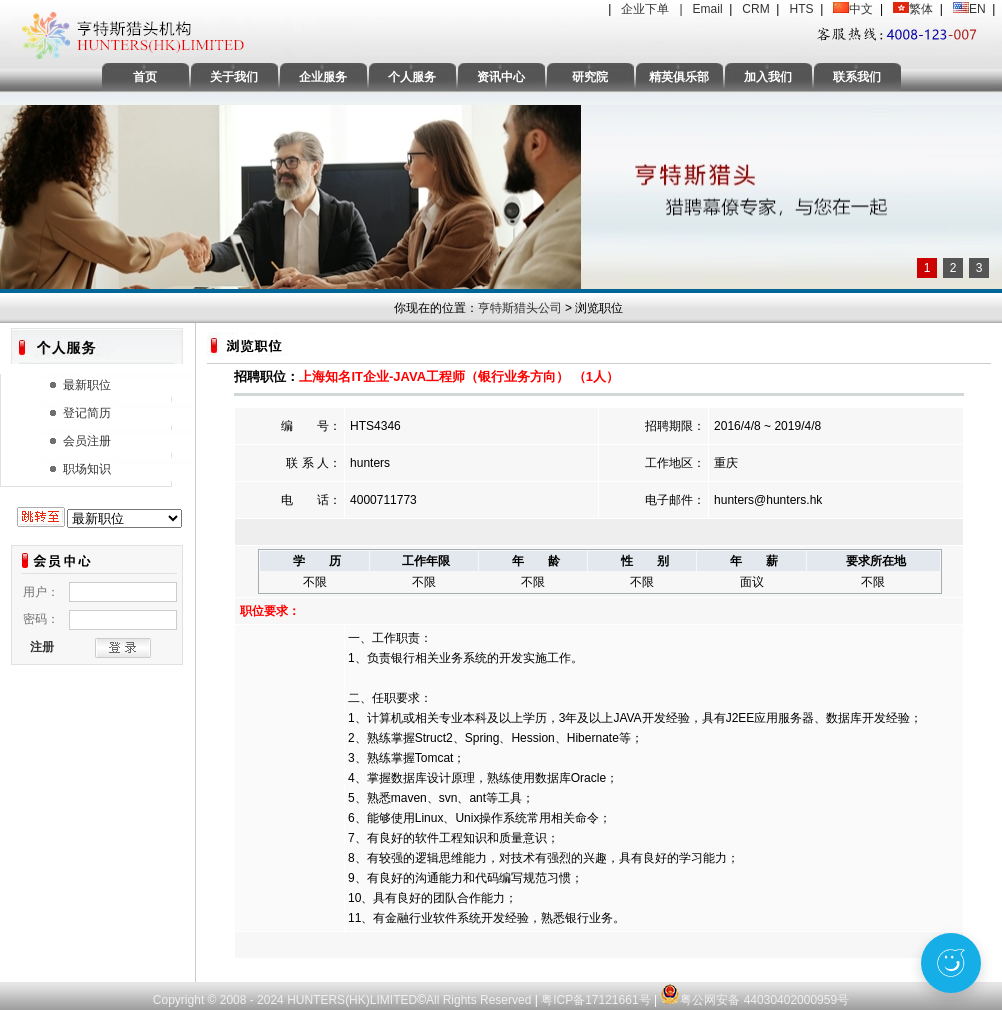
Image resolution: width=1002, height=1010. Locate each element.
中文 (861, 9)
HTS (801, 9)
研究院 (590, 77)
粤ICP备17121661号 (595, 1000)
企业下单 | (656, 9)
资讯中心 (501, 77)
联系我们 (857, 77)
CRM (755, 9)
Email (708, 9)
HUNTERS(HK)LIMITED (352, 1000)
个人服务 (412, 77)
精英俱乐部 (679, 77)
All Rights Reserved (480, 1000)
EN (977, 9)
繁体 (921, 9)
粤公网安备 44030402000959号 (754, 990)
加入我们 (768, 77)
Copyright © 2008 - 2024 (220, 1000)
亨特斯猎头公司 (520, 308)
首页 (145, 77)
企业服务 (323, 77)
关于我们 (234, 77)
